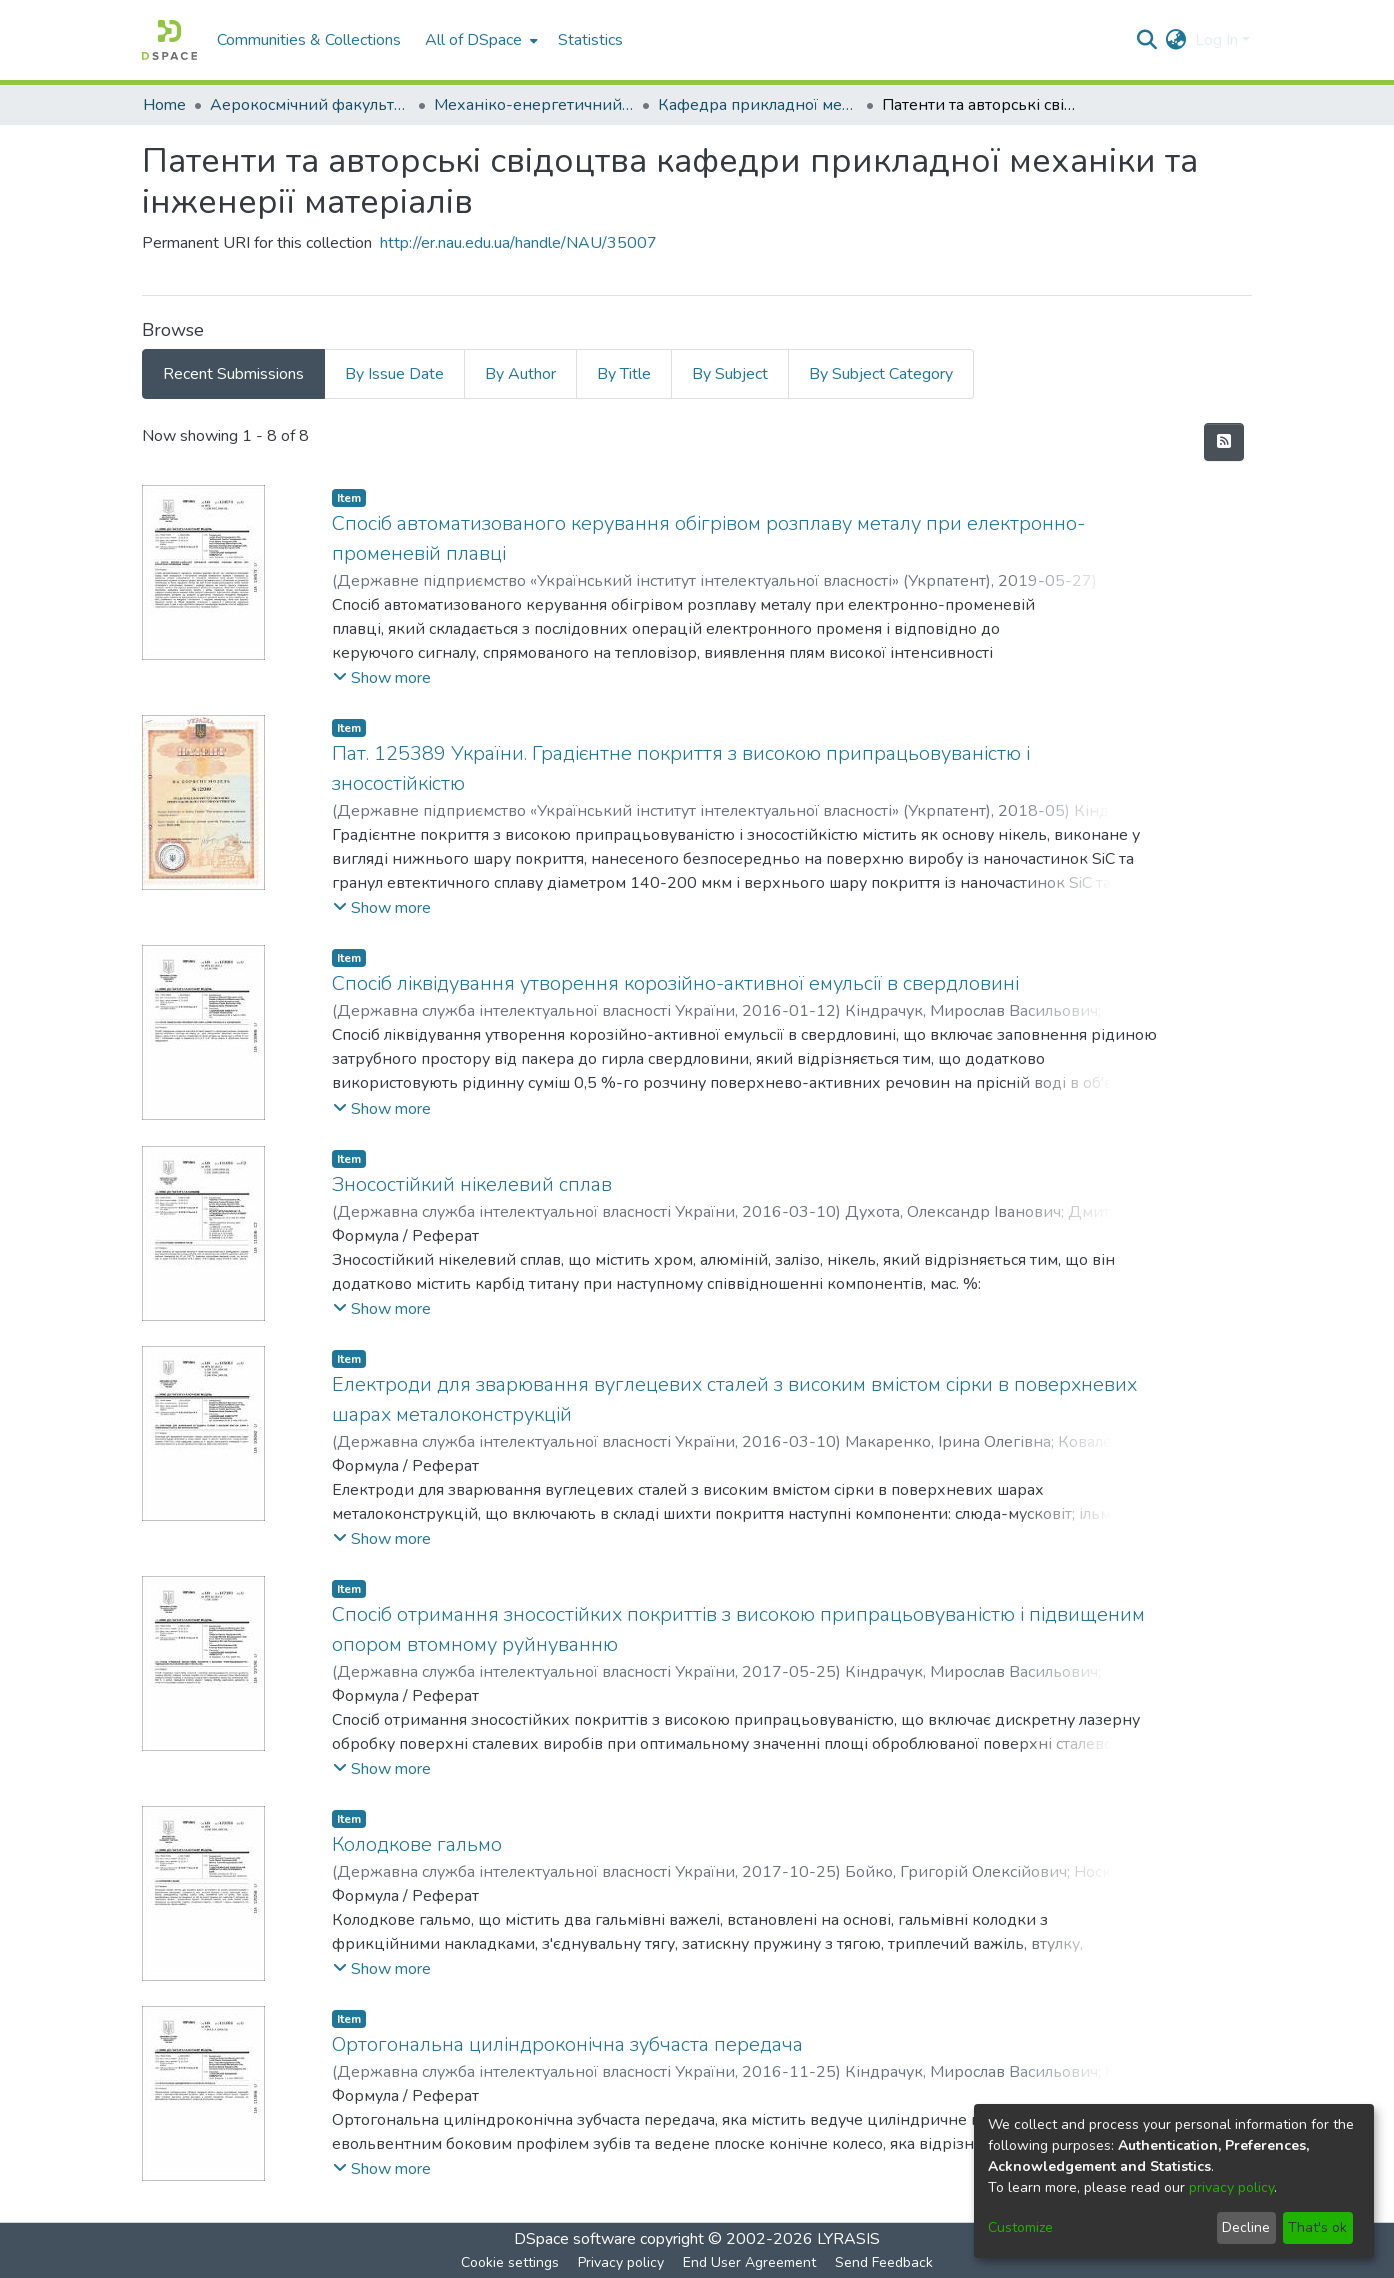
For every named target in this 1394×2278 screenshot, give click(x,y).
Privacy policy (621, 2262)
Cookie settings (510, 2262)
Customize (1020, 2227)
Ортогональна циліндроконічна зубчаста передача (567, 2044)
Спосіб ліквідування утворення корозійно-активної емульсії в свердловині (675, 983)
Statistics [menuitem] (590, 40)
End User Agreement (749, 2262)
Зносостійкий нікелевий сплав (472, 1184)
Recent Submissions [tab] (233, 374)
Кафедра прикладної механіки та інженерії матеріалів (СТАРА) (758, 105)
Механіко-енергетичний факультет (534, 105)
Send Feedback (884, 2262)
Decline (1246, 2227)
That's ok (1317, 2227)
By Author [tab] (520, 374)
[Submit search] (1147, 40)
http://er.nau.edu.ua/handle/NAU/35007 (518, 243)
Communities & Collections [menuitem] (309, 40)
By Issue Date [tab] (394, 374)
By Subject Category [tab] (881, 374)
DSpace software (575, 2239)
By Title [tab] (624, 374)
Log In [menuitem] (1216, 40)
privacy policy (1231, 2187)
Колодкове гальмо (417, 1844)
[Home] (169, 40)
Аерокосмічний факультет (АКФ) (310, 105)
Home (164, 105)
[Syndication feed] (1224, 442)
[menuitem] (479, 40)
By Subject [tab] (730, 374)
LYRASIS (848, 2239)
